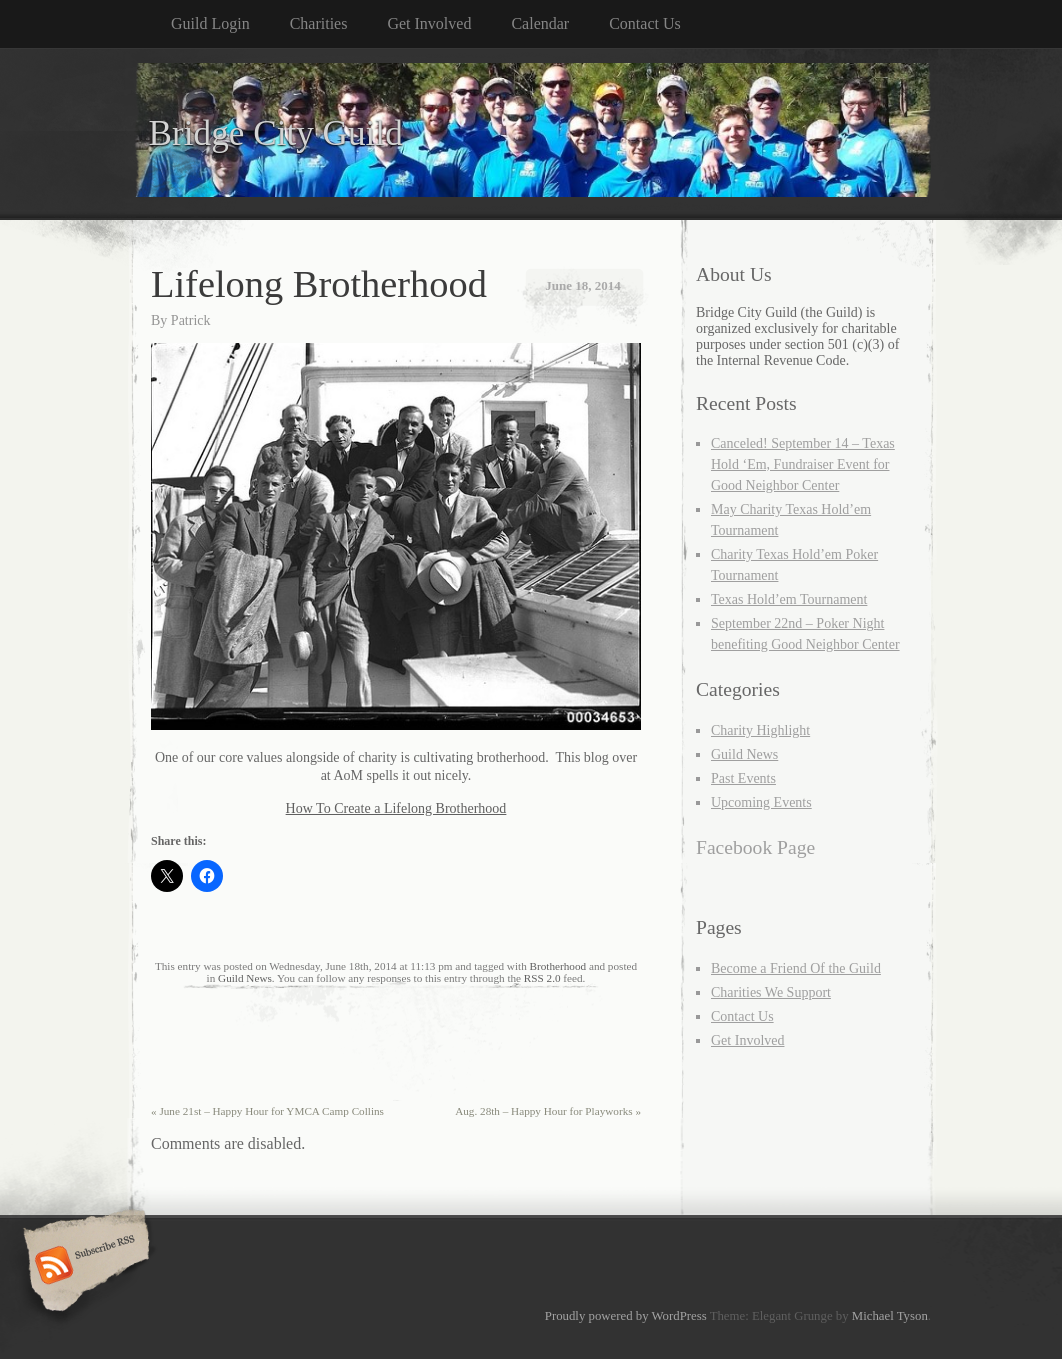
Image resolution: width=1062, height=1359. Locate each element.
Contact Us (645, 23)
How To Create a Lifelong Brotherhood (396, 808)
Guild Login (210, 23)
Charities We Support (771, 992)
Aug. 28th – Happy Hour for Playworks (548, 1111)
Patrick (191, 320)
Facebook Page (755, 847)
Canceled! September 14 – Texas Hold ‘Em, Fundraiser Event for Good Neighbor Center (803, 464)
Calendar (540, 23)
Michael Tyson (890, 1316)
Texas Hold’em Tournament (789, 599)
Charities (319, 23)
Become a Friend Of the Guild (796, 968)
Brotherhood (558, 966)
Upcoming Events (761, 802)
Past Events (743, 778)
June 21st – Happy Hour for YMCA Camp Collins (267, 1111)
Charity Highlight (760, 730)
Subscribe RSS (83, 1267)
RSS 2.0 (542, 978)
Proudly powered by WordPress (626, 1316)
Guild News (245, 978)
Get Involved (429, 23)
